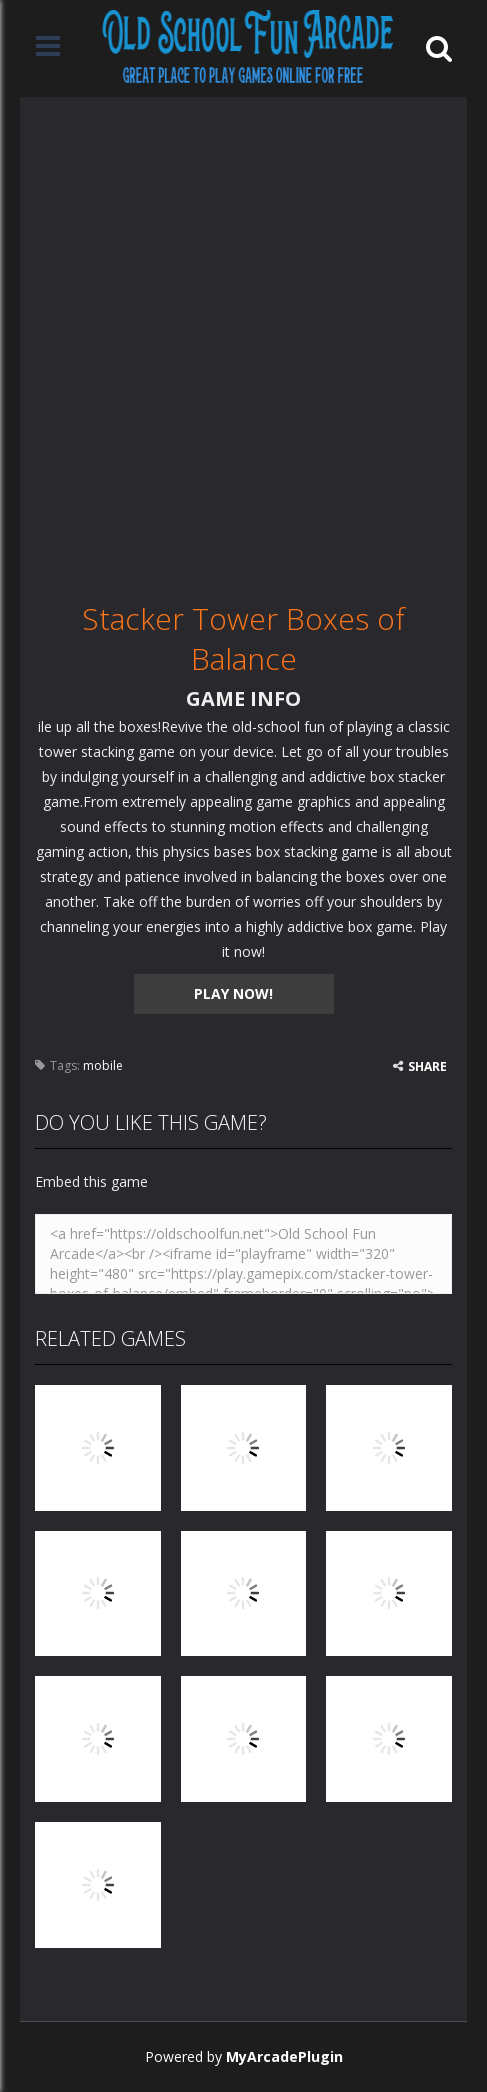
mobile (103, 1065)
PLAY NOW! (233, 993)
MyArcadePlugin (284, 2056)
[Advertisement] (243, 340)
